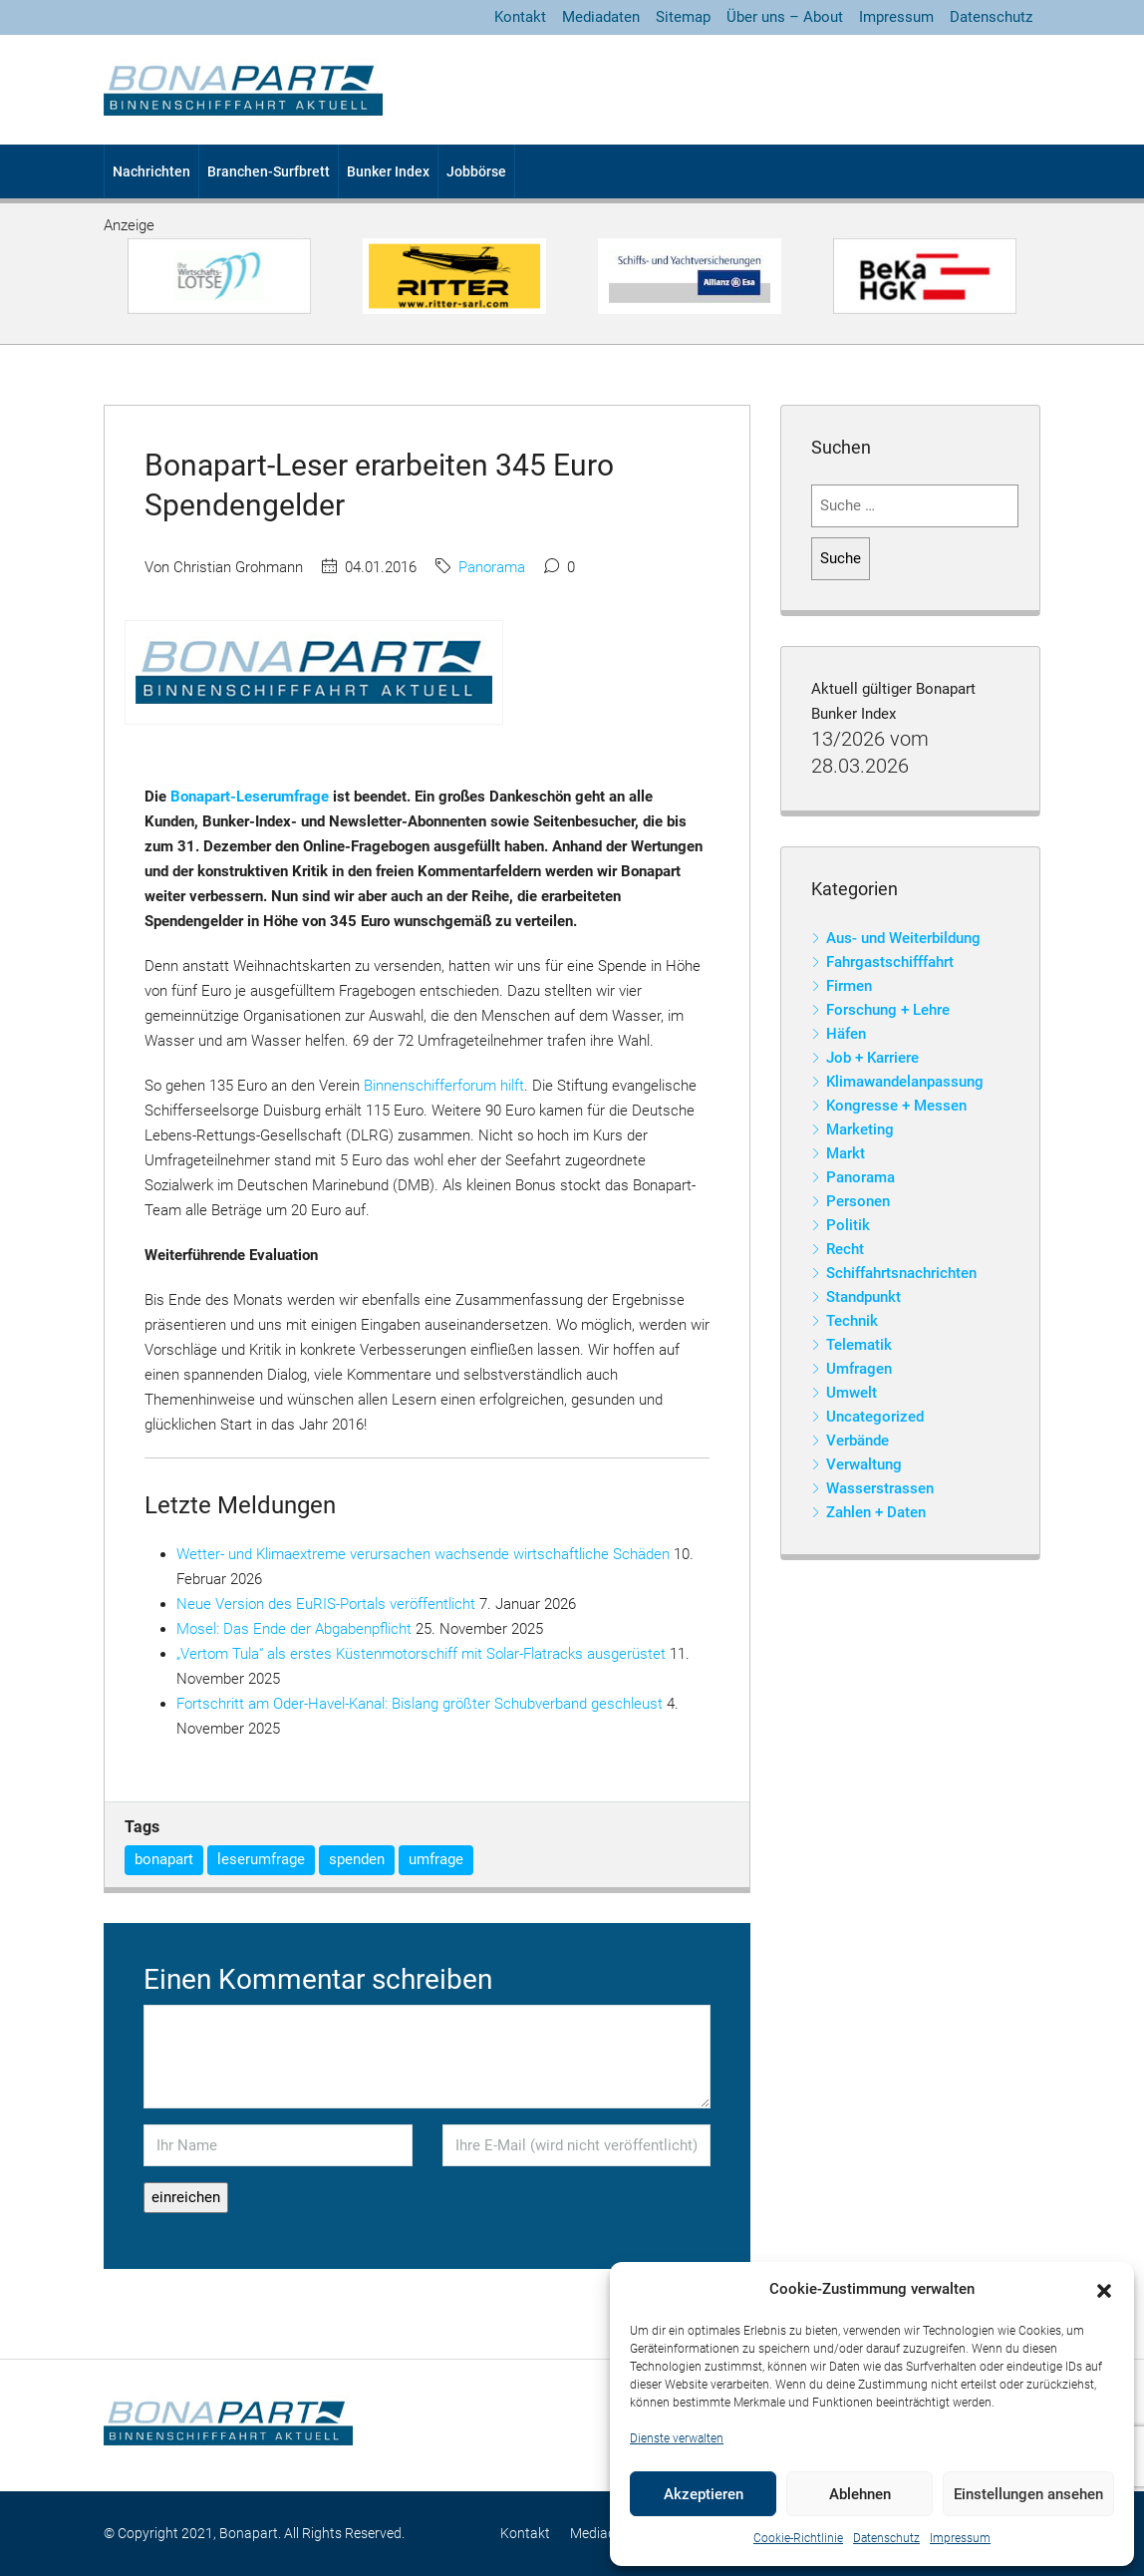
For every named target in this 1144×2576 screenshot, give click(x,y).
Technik (852, 1321)
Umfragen (859, 1369)
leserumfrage (261, 1859)
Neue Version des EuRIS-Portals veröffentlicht (325, 1604)
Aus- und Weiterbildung (903, 938)
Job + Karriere (872, 1058)
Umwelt (851, 1393)
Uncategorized (875, 1417)
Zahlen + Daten (876, 1512)
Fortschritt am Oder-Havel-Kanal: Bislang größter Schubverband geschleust (419, 1704)
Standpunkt (863, 1297)
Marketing (860, 1129)
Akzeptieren (703, 2494)
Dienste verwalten (676, 2438)
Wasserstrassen (880, 1488)
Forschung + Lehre (888, 1010)
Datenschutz (886, 2538)
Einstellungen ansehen (1028, 2494)
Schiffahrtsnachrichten (901, 1273)
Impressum (960, 2538)
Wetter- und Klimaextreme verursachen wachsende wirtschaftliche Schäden (423, 1554)
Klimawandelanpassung (905, 1082)
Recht (845, 1249)
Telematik (859, 1345)
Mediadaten (601, 17)
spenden (357, 1859)
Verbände (857, 1440)
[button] (1104, 2290)
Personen (858, 1201)
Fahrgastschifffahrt (890, 962)
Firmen (849, 986)
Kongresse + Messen (896, 1106)
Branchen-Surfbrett (268, 171)
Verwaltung (864, 1464)
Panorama (491, 567)
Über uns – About (784, 17)
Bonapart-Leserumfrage (249, 796)
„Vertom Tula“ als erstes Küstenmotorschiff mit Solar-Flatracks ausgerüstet (421, 1654)
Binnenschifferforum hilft (444, 1086)
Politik (848, 1225)
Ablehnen (860, 2494)
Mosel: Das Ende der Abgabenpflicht (294, 1629)
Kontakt (520, 17)
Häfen (846, 1034)
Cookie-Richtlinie (798, 2538)
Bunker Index (388, 171)
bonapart (164, 1859)
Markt (845, 1153)
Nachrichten (151, 171)
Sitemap (683, 17)
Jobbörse (476, 171)
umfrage (436, 1859)
